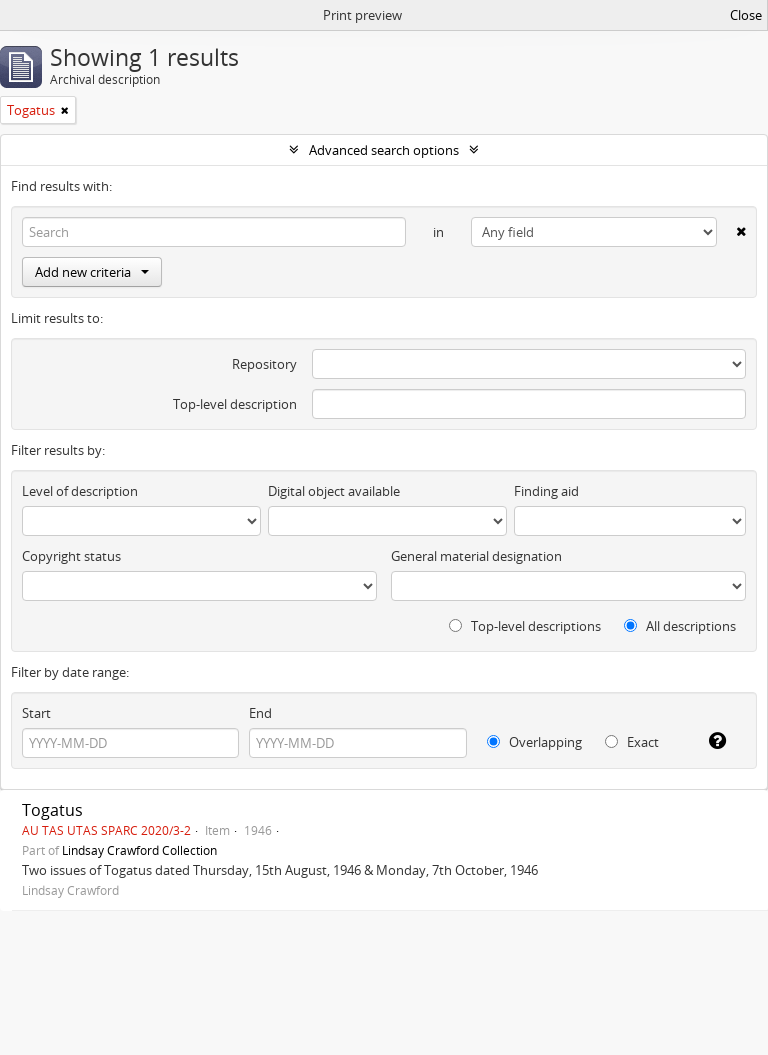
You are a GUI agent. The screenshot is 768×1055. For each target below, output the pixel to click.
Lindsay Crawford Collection (139, 850)
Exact (632, 742)
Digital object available (334, 491)
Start (36, 713)
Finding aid (546, 491)
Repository (264, 364)
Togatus (52, 810)
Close (746, 15)
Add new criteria (92, 272)
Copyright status (71, 556)
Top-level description (235, 404)
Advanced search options (384, 150)
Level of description (80, 491)
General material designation (476, 556)
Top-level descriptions (525, 626)
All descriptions (680, 626)
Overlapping (534, 742)
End (260, 713)
